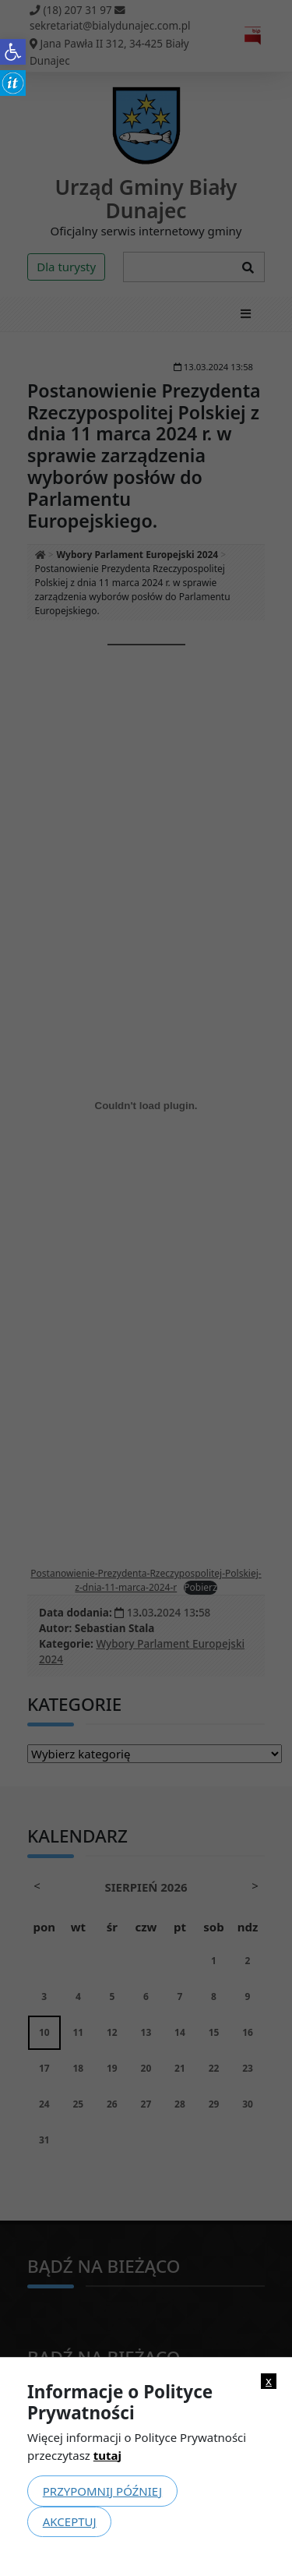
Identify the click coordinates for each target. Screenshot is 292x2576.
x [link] (269, 2380)
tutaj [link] (107, 2455)
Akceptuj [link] (70, 2521)
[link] (13, 52)
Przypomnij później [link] (102, 2491)
